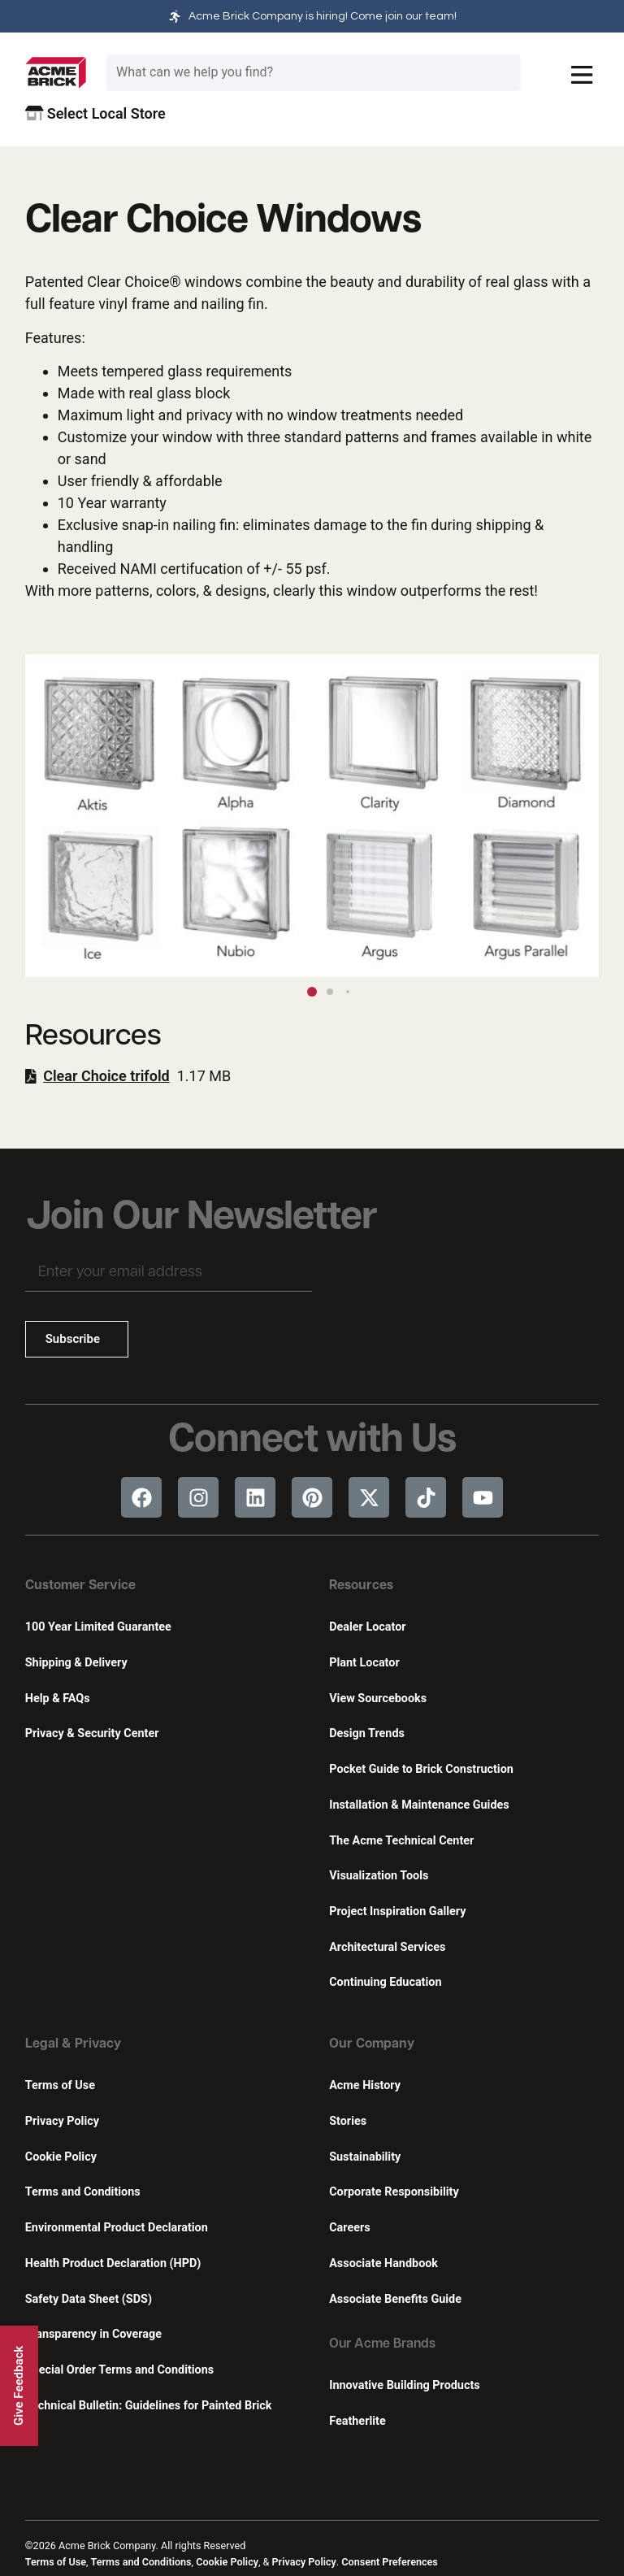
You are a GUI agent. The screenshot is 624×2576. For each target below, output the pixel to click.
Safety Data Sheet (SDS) (88, 2299)
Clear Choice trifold (106, 1075)
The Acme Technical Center (401, 1841)
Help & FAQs (57, 1698)
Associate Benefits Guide (395, 2299)
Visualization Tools (378, 1876)
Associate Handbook (383, 2263)
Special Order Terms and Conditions (119, 2370)
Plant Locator (364, 1663)
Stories (347, 2121)
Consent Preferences (389, 2562)
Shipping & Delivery (76, 1663)
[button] (579, 815)
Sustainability (365, 2157)
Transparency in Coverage (93, 2334)
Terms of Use (60, 2085)
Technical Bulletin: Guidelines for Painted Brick (148, 2406)
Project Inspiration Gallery (397, 1911)
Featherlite (357, 2421)
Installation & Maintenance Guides (419, 1805)
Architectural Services (387, 1947)
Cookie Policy (61, 2157)
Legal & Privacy (73, 2044)
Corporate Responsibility (393, 2192)
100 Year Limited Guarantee (98, 1627)
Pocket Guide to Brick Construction (421, 1769)
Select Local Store (95, 113)
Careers (349, 2228)
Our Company (371, 2044)
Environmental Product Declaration (116, 2228)
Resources (361, 1585)
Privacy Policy (62, 2121)
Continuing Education (385, 1982)
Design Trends (367, 1733)
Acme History (365, 2085)
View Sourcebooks (378, 1698)
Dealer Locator (367, 1627)
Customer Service (80, 1585)
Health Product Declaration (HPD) (113, 2263)
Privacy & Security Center (92, 1733)
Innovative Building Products (404, 2385)
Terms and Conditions (83, 2192)
